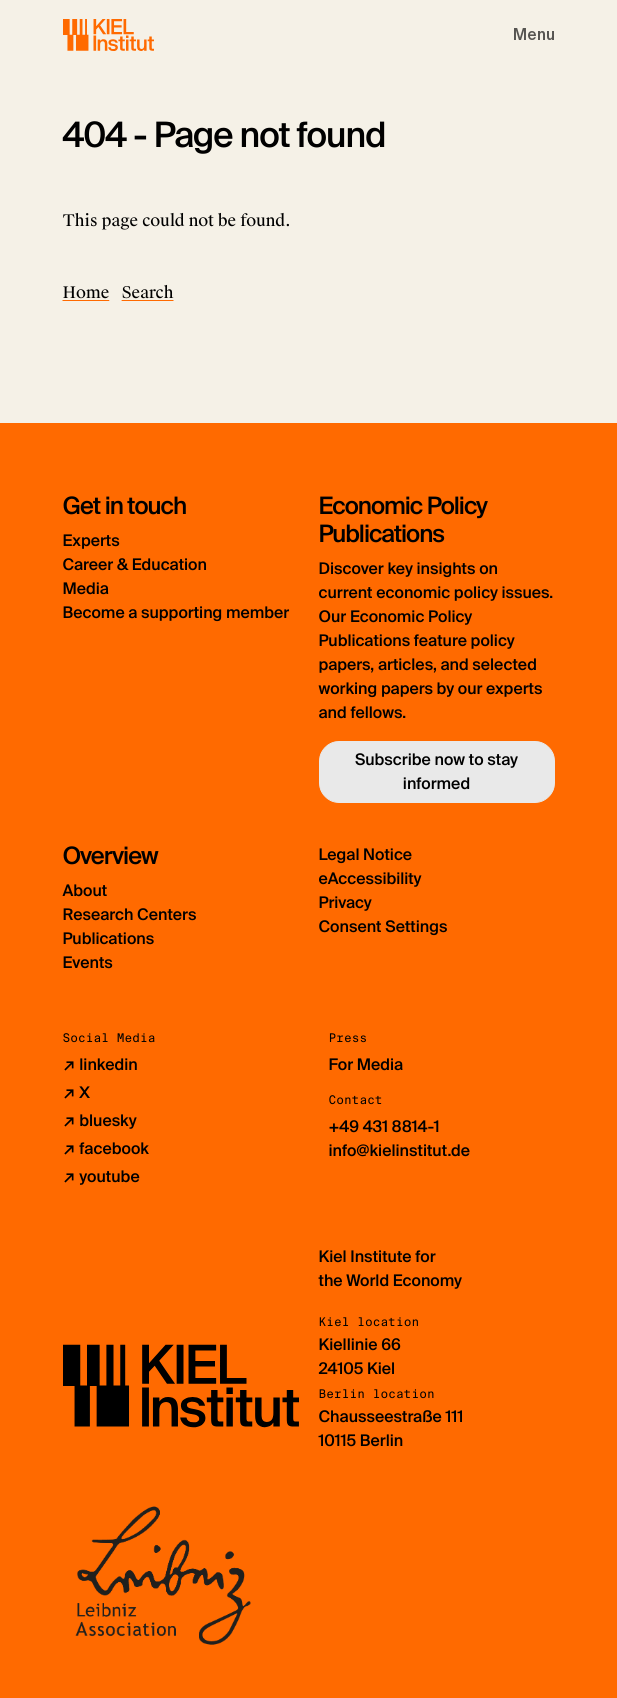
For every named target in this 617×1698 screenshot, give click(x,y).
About (85, 890)
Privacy (345, 902)
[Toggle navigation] (534, 35)
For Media (366, 1064)
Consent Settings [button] (383, 926)
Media (86, 588)
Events (88, 962)
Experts (91, 540)
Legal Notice (366, 854)
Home (86, 292)
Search (148, 292)
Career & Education (135, 564)
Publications (109, 938)
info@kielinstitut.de (400, 1150)
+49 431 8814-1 (384, 1126)
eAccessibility (370, 878)
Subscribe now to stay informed (436, 771)
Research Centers (130, 914)
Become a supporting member (176, 612)
